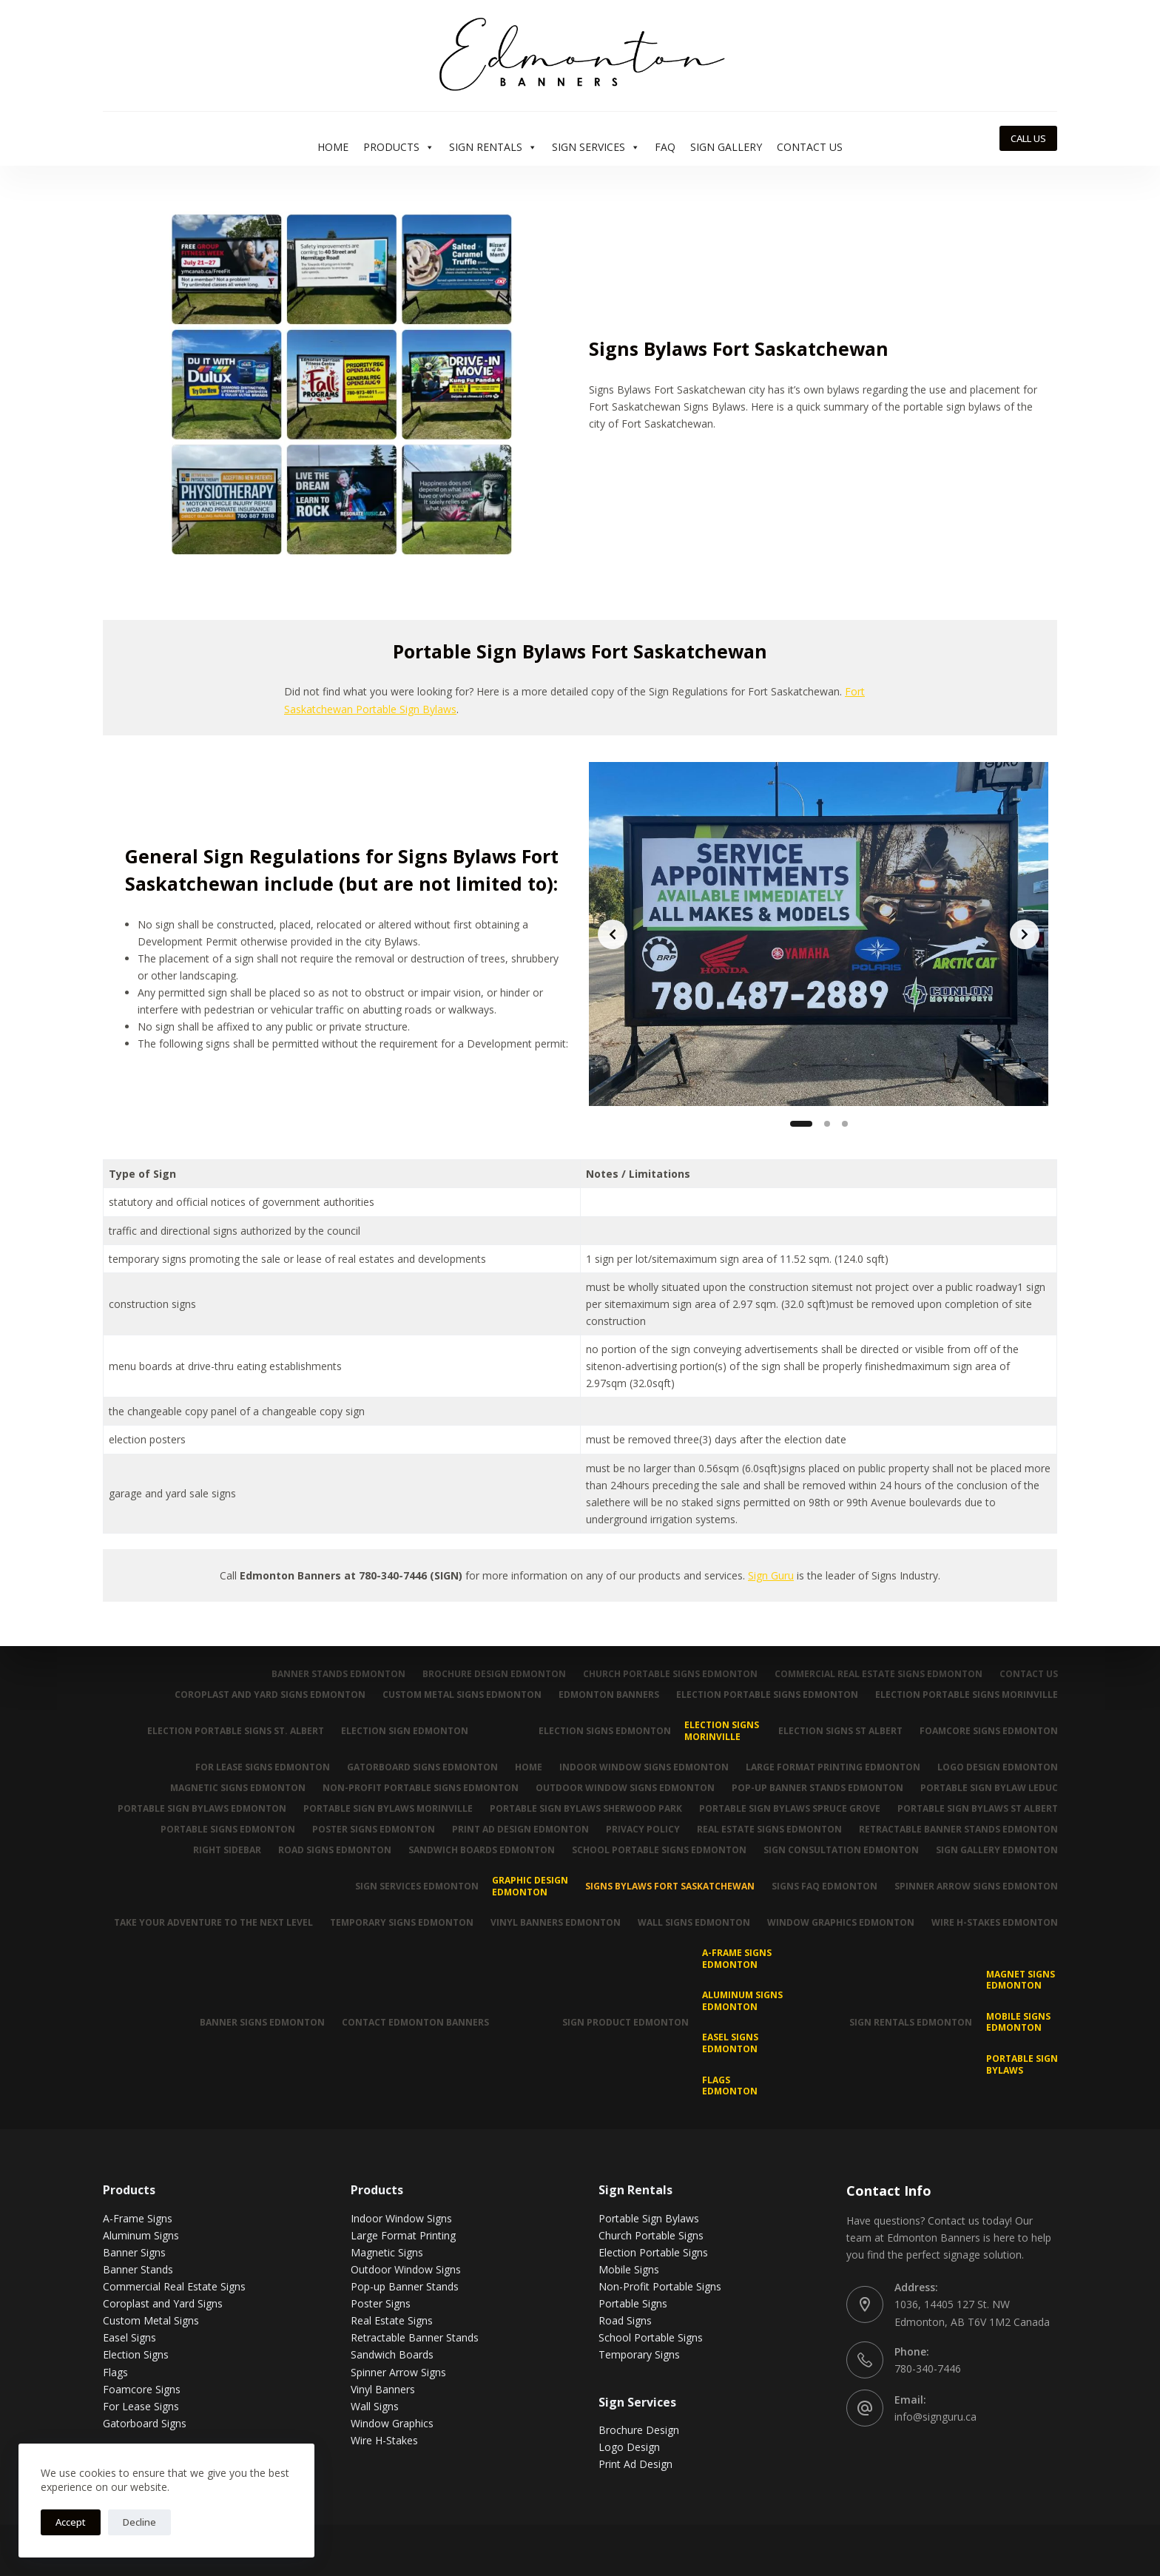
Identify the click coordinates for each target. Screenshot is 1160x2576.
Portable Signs (632, 2303)
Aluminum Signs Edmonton (741, 2001)
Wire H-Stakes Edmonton (994, 1923)
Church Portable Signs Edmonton (666, 1674)
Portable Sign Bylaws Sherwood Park (582, 1809)
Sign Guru (771, 1575)
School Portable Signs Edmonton (655, 1850)
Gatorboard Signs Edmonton (415, 1767)
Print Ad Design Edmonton (515, 1829)
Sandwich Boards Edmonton (476, 1850)
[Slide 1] (801, 1124)
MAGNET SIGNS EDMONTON (1020, 1980)
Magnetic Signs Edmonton (231, 1788)
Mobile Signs (628, 2269)
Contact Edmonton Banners (411, 2022)
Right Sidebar (219, 1850)
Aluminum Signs (141, 2235)
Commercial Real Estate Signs (174, 2286)
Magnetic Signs (387, 2252)
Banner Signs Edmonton (257, 2022)
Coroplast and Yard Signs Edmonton (263, 1695)
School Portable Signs (650, 2337)
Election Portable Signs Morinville (965, 1695)
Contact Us (810, 147)
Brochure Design (638, 2430)
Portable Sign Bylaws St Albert (977, 1809)
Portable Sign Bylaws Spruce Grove (787, 1809)
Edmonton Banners (605, 1695)
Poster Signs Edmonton (367, 1829)
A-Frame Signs (137, 2218)
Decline (139, 2522)
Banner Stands (138, 2269)
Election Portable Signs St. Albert (229, 1730)
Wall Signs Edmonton (690, 1923)
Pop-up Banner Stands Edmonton (815, 1788)
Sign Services (596, 147)
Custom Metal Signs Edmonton (456, 1695)
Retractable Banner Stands (415, 2337)
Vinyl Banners (383, 2389)
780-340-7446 (927, 2368)
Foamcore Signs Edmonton (988, 1730)
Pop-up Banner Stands (405, 2286)
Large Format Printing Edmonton (830, 1767)
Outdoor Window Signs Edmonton (621, 1788)
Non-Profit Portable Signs (659, 2286)
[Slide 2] (827, 1124)
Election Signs (136, 2354)
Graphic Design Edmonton (526, 1886)
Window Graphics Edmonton (838, 1923)
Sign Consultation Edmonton (839, 1850)
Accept (70, 2522)
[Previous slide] (612, 934)
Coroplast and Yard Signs (163, 2303)
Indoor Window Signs (401, 2218)
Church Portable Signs (651, 2235)
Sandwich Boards (392, 2354)
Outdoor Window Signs (406, 2269)
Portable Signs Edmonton (219, 1829)
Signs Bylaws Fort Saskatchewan (666, 1886)
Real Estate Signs (392, 2320)
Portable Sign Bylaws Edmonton (195, 1809)
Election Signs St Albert (838, 1730)
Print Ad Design (635, 2464)
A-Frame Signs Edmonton (735, 1958)
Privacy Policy (639, 1829)
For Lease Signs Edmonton (254, 1767)
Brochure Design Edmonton (489, 1674)
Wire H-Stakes (384, 2440)
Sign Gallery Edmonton (996, 1850)
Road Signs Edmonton (328, 1850)
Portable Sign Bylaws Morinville (383, 1809)
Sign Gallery (726, 147)
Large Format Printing (403, 2235)
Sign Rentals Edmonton (910, 2022)
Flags (115, 2371)
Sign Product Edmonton (623, 2022)
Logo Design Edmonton (997, 1767)
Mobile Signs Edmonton (1018, 2022)
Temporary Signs (639, 2354)
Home (332, 147)
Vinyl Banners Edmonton (550, 1923)
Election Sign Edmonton (399, 1730)
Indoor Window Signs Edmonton (640, 1767)
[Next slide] (1024, 934)
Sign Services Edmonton (411, 1886)
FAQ (665, 147)
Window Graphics (392, 2423)
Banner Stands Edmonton (332, 1674)
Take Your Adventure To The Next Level (205, 1923)
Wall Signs (375, 2406)
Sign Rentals (493, 147)
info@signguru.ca (935, 2417)
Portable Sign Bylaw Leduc (988, 1788)
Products (398, 147)
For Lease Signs (141, 2406)
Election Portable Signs (653, 2252)
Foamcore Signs (142, 2389)
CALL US (1028, 138)
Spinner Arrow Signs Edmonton (975, 1886)
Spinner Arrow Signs (398, 2371)
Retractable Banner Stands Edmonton (957, 1829)
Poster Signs (381, 2303)
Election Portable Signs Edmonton (765, 1695)
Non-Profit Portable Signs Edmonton (415, 1788)
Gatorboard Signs (144, 2423)
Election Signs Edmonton (601, 1730)
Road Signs (625, 2320)
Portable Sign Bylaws (1022, 2064)
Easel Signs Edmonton (729, 2043)
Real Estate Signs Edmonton (767, 1829)
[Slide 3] (845, 1124)
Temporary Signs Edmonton (395, 1923)
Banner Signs (134, 2252)
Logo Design (629, 2447)
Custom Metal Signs (151, 2320)
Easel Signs (129, 2337)
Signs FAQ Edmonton (822, 1886)
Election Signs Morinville (718, 1731)
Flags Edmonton (728, 2086)
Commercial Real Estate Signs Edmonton (876, 1674)
